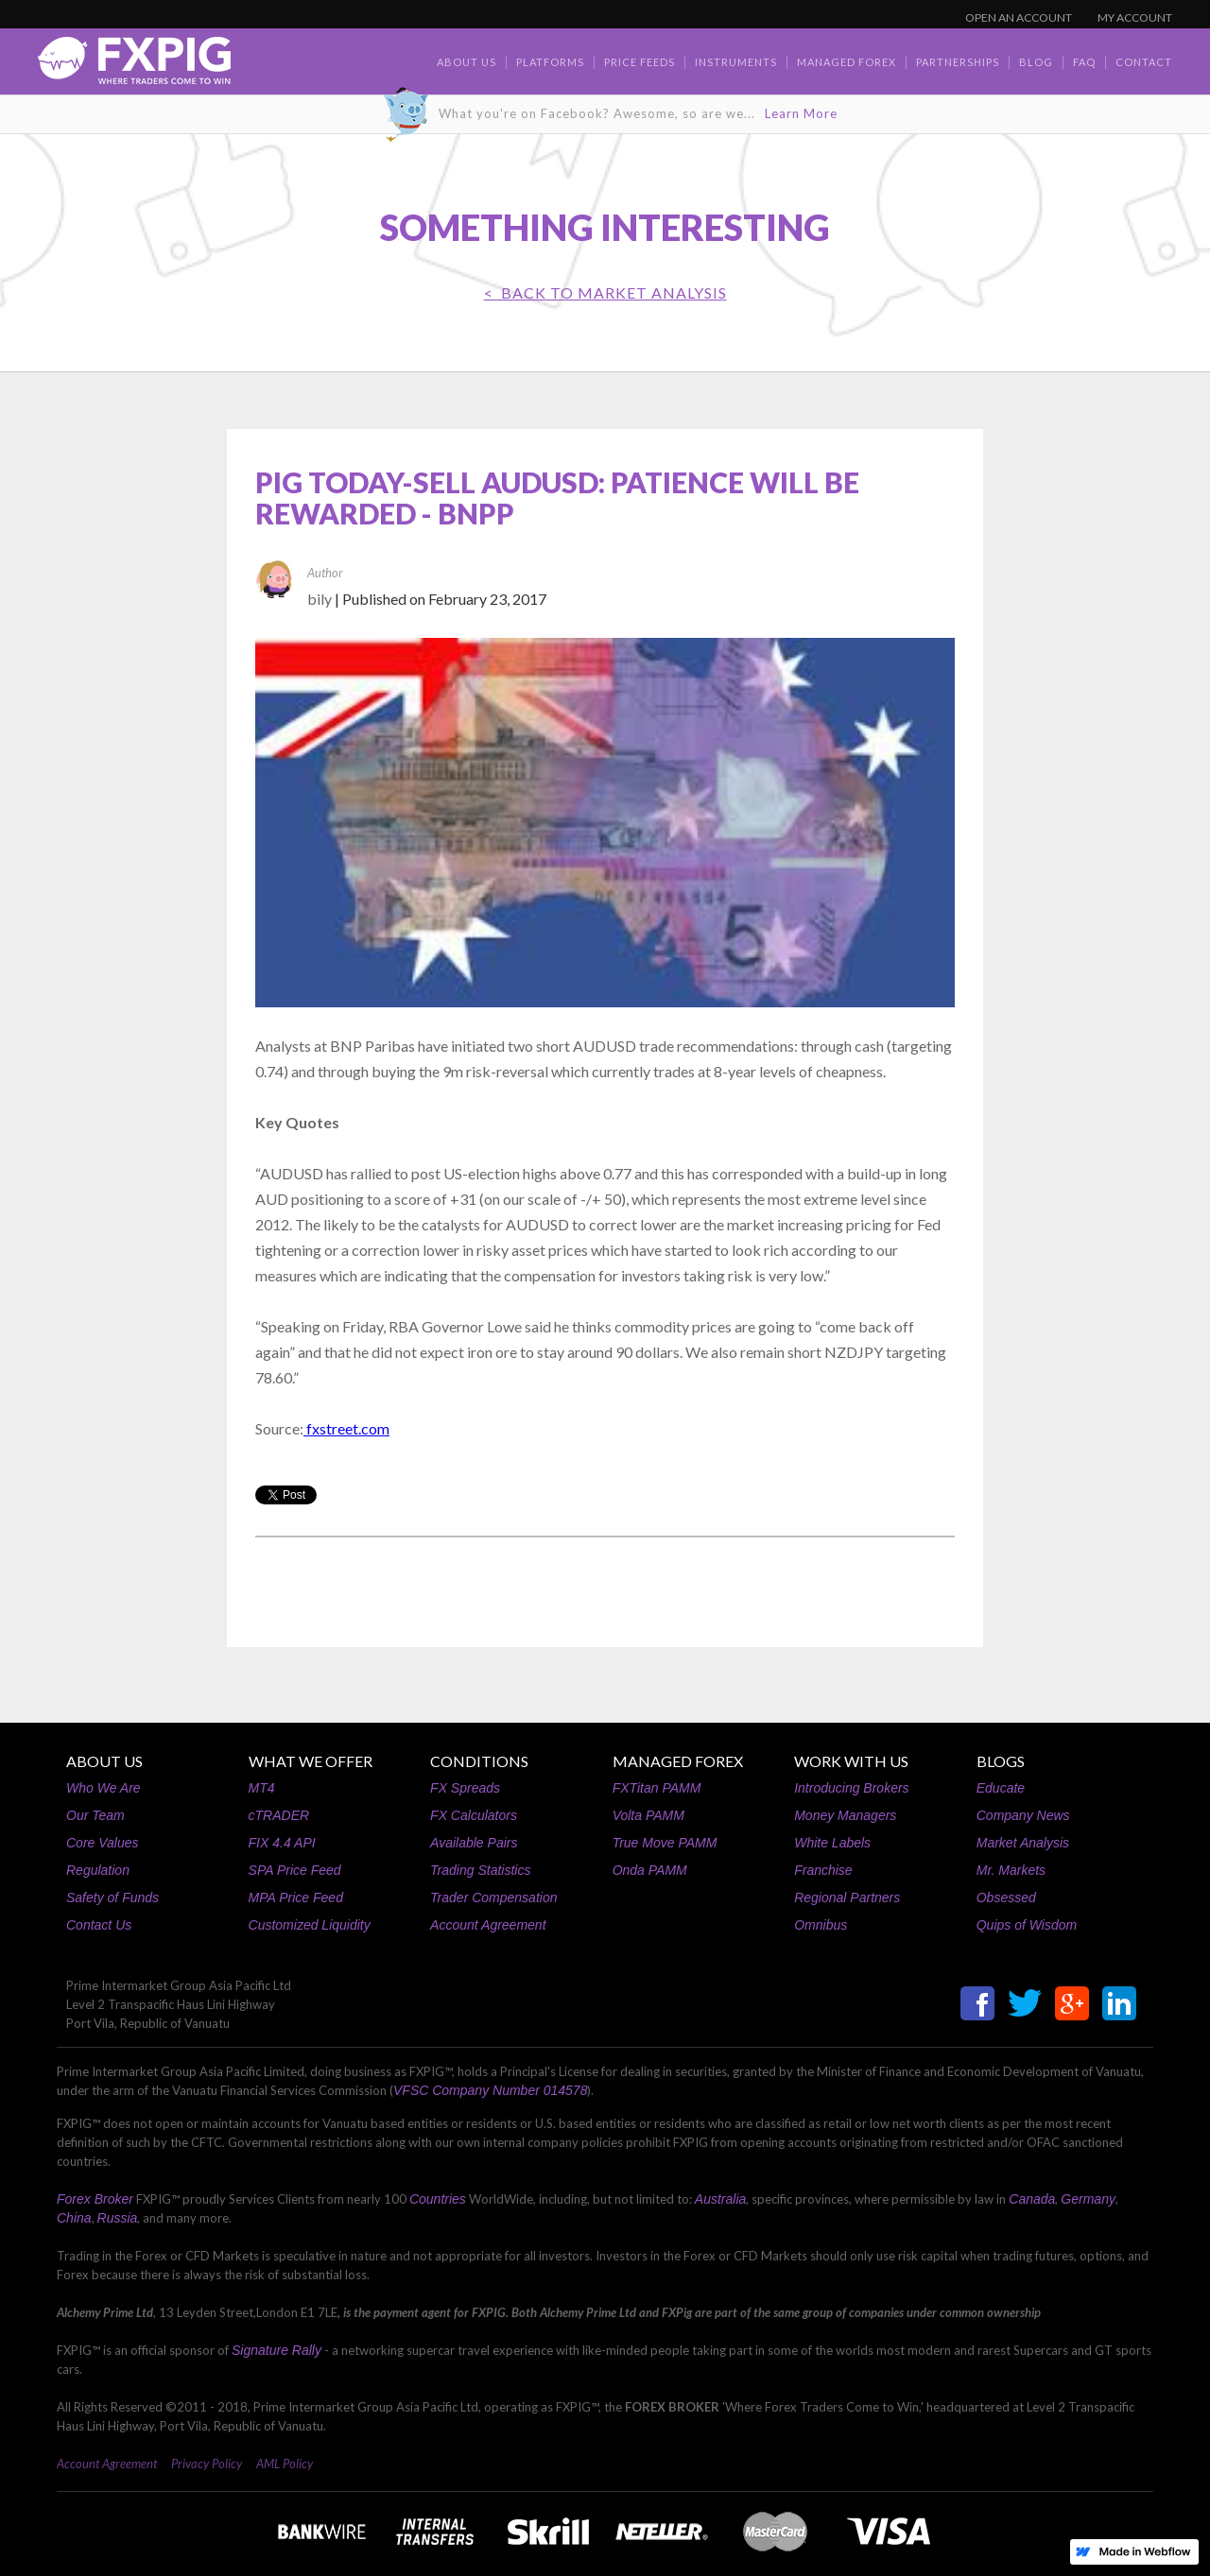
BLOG (1036, 62)
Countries (437, 2199)
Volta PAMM (648, 1815)
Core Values (102, 1842)
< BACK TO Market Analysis (605, 292)
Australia (720, 2199)
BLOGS (1001, 1761)
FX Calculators (473, 1815)
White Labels (832, 1842)
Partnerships (957, 62)
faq (1084, 62)
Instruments (736, 62)
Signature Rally (276, 2350)
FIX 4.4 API (282, 1842)
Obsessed (1006, 1897)
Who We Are (103, 1787)
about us (466, 62)
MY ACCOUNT (1135, 17)
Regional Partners (847, 1897)
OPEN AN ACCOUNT (1018, 17)
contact (1143, 62)
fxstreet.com (346, 1428)
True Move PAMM (665, 1842)
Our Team (95, 1815)
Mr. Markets (1011, 1870)
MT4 (262, 1787)
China (74, 2217)
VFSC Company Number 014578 (490, 2090)
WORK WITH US (851, 1761)
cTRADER (279, 1815)
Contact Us (98, 1924)
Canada (1032, 2199)
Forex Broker (95, 2199)
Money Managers (845, 1815)
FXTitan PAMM (657, 1787)
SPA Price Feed (295, 1870)
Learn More (801, 113)
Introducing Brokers (851, 1787)
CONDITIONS (479, 1761)
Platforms (550, 62)
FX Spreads (465, 1787)
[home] (134, 65)
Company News (1023, 1815)
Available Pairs (473, 1842)
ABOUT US (104, 1761)
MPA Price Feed (296, 1897)
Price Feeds (639, 62)
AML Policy (284, 2463)
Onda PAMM (650, 1870)
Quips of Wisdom (1027, 1924)
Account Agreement (487, 1924)
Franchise (823, 1870)
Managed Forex (846, 62)
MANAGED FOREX (678, 1761)
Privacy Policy (206, 2463)
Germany (1088, 2199)
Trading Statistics (480, 1870)
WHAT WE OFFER (310, 1761)
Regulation (98, 1870)
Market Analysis (1023, 1842)
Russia (117, 2217)
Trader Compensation (493, 1897)
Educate (1001, 1787)
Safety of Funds (112, 1897)
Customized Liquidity (310, 1924)
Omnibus (820, 1924)
